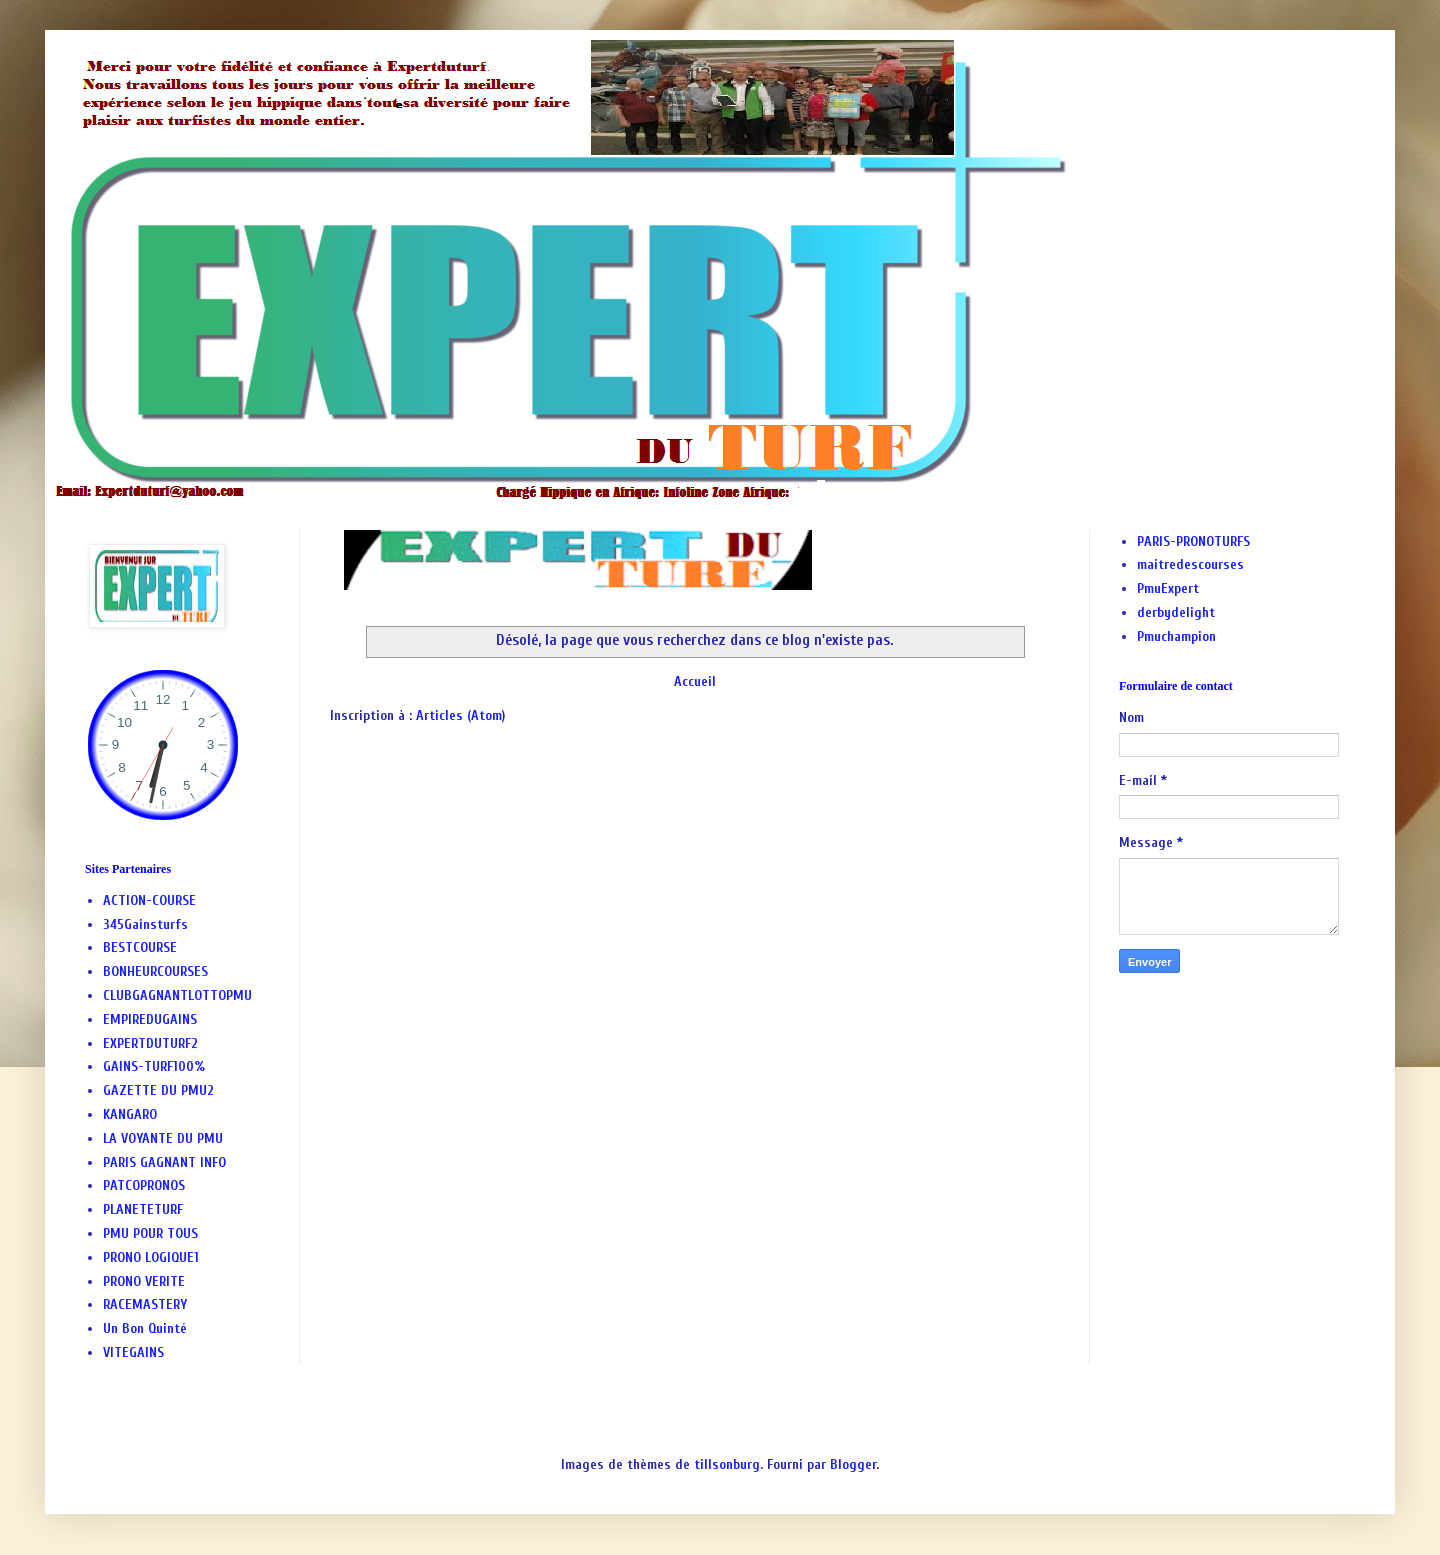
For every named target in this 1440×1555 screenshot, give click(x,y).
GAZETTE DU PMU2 (158, 1090)
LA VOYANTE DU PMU (163, 1138)
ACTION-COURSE (149, 900)
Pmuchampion (1176, 636)
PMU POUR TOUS (150, 1233)
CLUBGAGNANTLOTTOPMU (177, 995)
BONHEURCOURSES (155, 971)
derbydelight (1176, 612)
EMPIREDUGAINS (150, 1019)
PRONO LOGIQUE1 (151, 1257)
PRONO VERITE (144, 1281)
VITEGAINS (133, 1352)
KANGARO (130, 1114)
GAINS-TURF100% (154, 1066)
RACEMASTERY (145, 1304)
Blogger (853, 1464)
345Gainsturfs (145, 924)
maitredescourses (1190, 564)
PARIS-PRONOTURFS (1193, 541)
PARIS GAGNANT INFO (164, 1162)
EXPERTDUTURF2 (150, 1043)
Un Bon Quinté (145, 1328)
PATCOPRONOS (144, 1185)
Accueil (695, 681)
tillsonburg (727, 1464)
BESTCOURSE (140, 947)
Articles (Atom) (460, 715)
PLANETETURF (143, 1209)
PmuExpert (1168, 588)
